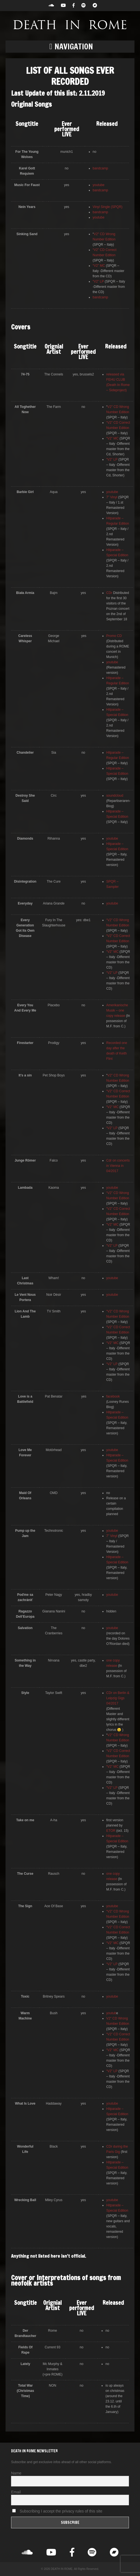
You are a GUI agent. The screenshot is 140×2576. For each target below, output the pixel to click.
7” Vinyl (111, 497)
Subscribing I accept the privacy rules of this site (57, 2511)
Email (16, 2492)
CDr (109, 593)
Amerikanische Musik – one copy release (117, 1010)
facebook (113, 1396)
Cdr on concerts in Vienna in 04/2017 (118, 1166)
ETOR (111, 1831)
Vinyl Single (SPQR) (108, 207)
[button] (70, 46)
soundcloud (114, 795)
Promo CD (114, 636)
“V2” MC (99, 266)
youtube (99, 185)
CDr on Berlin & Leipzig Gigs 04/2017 (117, 1698)
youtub (111, 2013)
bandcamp (100, 168)
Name (16, 2473)
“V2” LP (98, 281)
